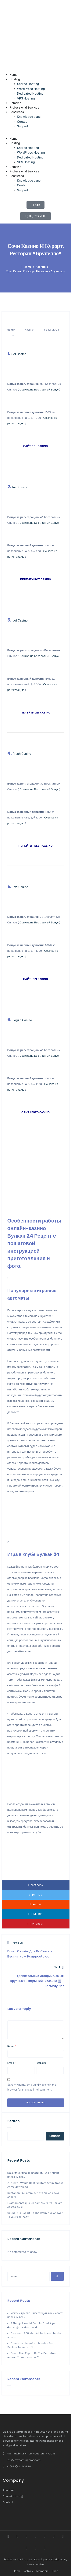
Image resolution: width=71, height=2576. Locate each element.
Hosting (14, 79)
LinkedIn (35, 1914)
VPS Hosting (26, 98)
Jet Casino (20, 620)
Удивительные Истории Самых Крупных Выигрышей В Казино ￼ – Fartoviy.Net (37, 1981)
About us (8, 2490)
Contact (22, 121)
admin (11, 329)
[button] (35, 134)
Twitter (35, 1894)
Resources (16, 112)
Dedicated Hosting (30, 93)
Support (22, 126)
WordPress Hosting (31, 89)
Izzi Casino (20, 887)
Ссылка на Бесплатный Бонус (39, 389)
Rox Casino (20, 487)
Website (41, 2063)
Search (13, 2121)
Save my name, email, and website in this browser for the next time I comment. (31, 2087)
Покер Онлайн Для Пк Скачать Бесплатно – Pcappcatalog (30, 1954)
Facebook (35, 1885)
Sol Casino (19, 354)
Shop (55, 2570)
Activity (28, 2570)
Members (42, 2570)
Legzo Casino (22, 1020)
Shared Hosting (28, 84)
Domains (15, 103)
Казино (41, 267)
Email (11, 2063)
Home (13, 75)
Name (11, 2046)
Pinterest (35, 1923)
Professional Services (24, 107)
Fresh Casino (22, 754)
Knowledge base (29, 117)
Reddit (35, 1904)
